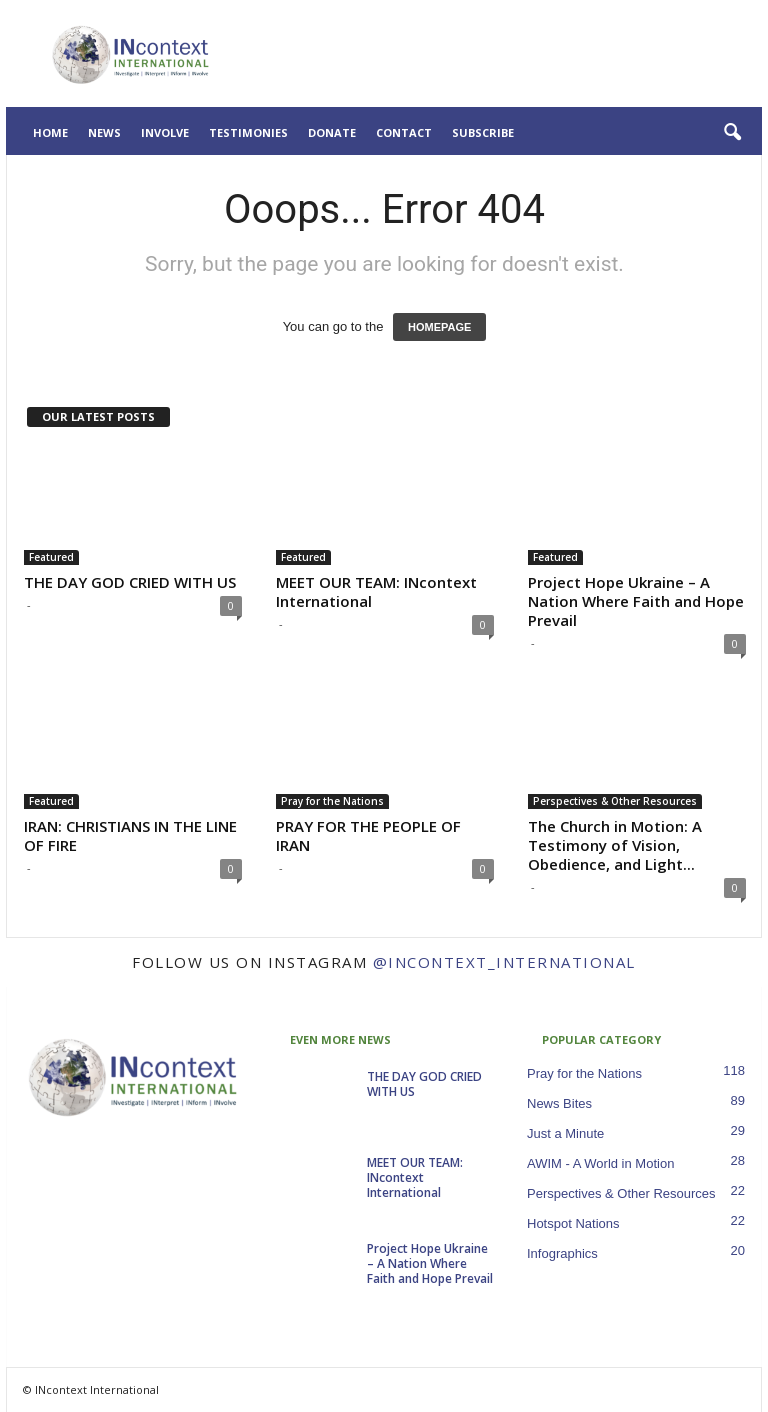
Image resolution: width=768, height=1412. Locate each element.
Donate (332, 132)
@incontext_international (504, 962)
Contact (404, 132)
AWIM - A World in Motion (600, 1163)
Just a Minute (565, 1133)
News (104, 132)
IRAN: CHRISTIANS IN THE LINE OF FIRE (130, 835)
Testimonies (248, 132)
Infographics (562, 1253)
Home (50, 132)
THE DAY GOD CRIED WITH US (130, 582)
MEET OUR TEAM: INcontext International (376, 591)
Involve (165, 132)
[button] (732, 133)
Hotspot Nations (573, 1223)
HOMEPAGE (439, 327)
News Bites (559, 1103)
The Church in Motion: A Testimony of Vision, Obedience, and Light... (615, 845)
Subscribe (483, 132)
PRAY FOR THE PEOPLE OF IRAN (368, 835)
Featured (51, 557)
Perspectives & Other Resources (615, 801)
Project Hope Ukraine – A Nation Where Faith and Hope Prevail (636, 601)
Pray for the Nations (332, 801)
